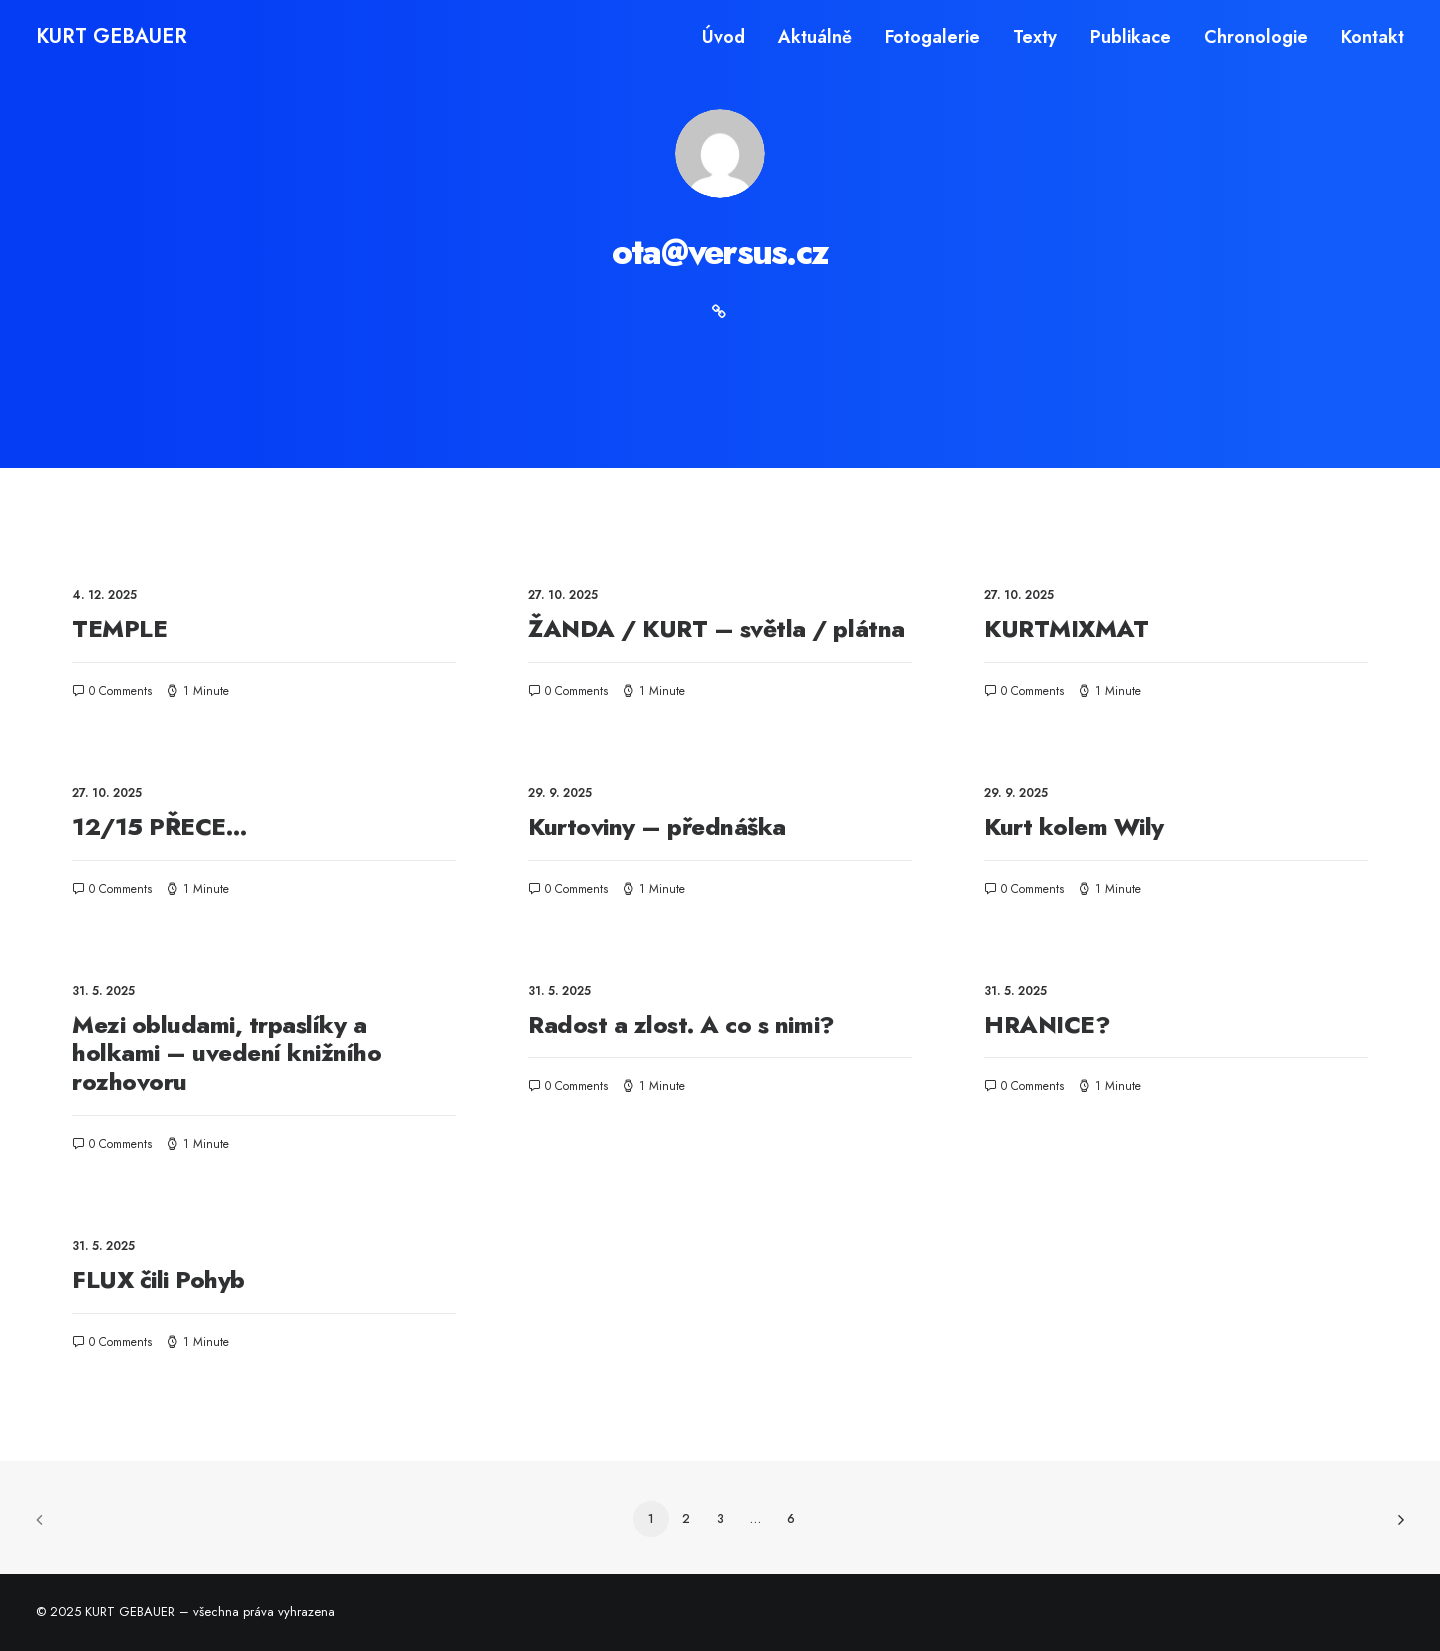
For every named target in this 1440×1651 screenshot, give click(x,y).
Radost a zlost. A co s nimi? (681, 1024)
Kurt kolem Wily (1074, 826)
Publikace (1130, 37)
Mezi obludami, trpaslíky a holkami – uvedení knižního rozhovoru (227, 1053)
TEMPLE (119, 628)
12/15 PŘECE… (159, 826)
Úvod (723, 37)
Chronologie (1256, 37)
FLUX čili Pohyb (158, 1279)
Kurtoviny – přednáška (657, 826)
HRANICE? (1047, 1024)
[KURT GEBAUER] (111, 37)
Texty (1035, 37)
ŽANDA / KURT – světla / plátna (716, 628)
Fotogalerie (932, 37)
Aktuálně (815, 37)
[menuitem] (730, 37)
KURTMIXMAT (1066, 628)
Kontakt (1372, 37)
